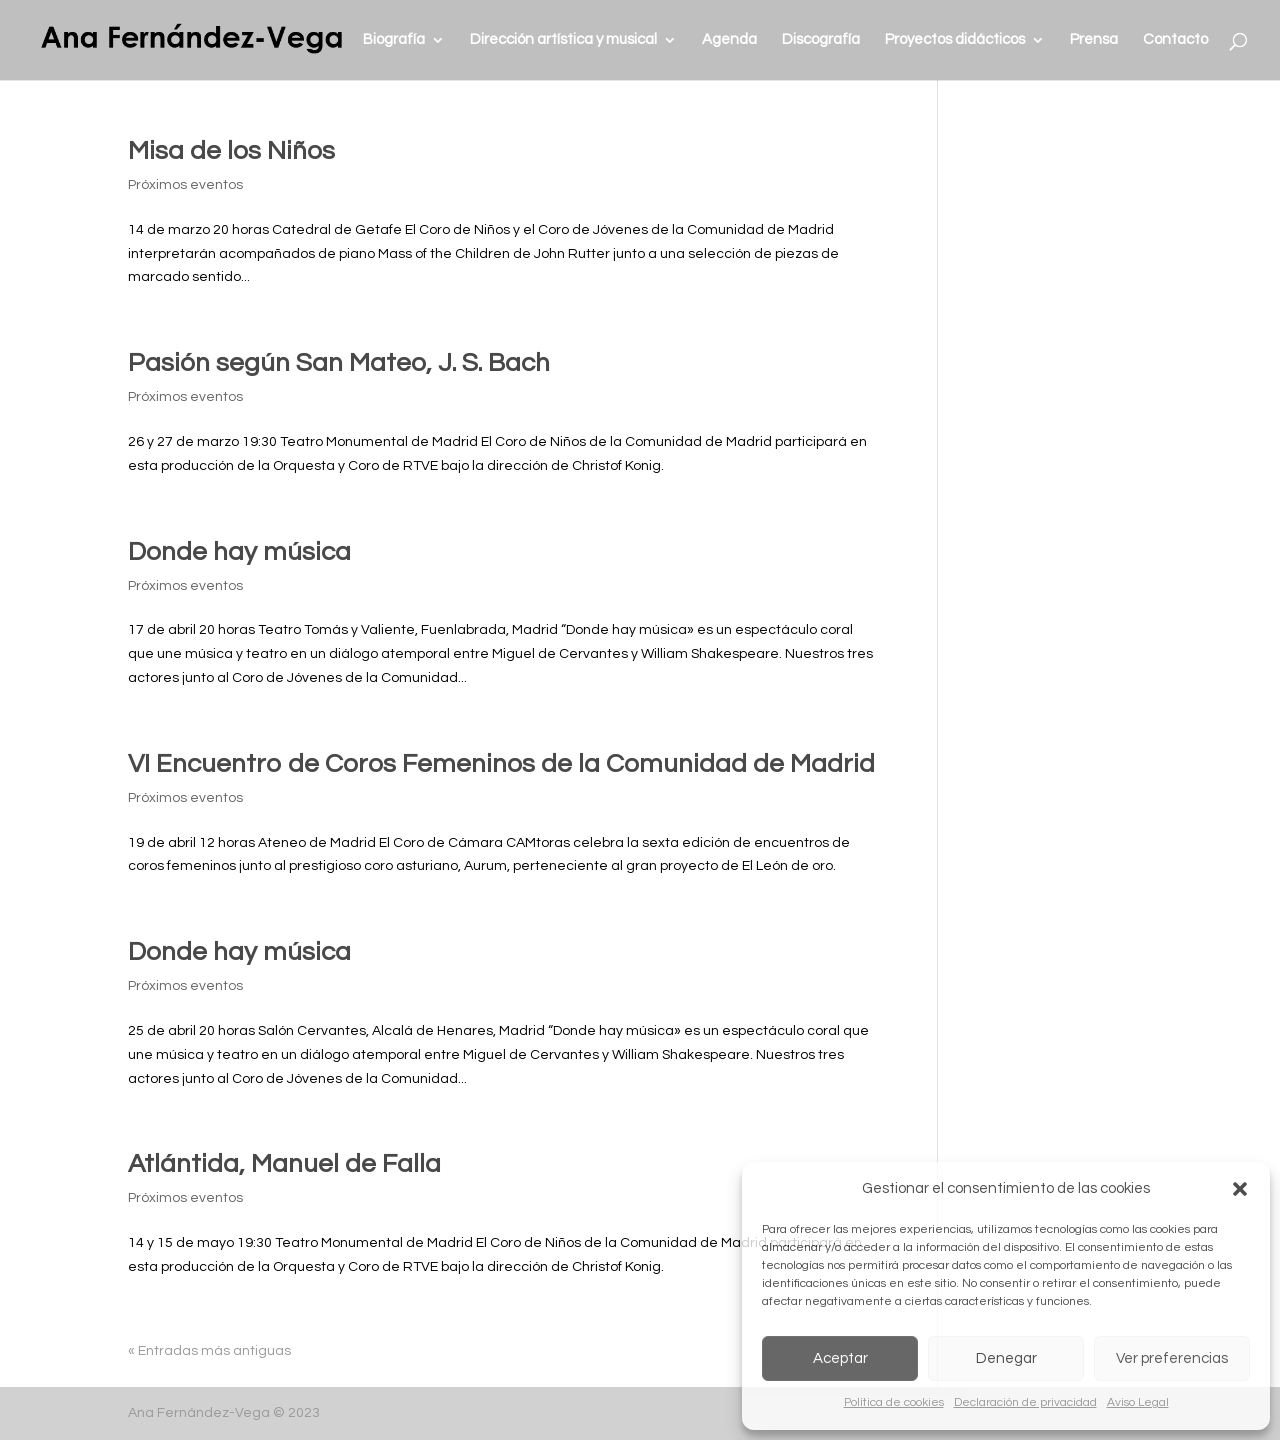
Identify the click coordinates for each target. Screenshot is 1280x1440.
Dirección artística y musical (563, 40)
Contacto (1175, 40)
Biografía (394, 40)
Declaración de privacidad (1025, 1402)
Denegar (1006, 1358)
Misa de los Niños (231, 151)
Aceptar (840, 1358)
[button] (1240, 1189)
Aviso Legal (1138, 1402)
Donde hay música (239, 552)
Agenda (729, 40)
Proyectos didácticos (955, 40)
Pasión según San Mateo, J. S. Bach (339, 363)
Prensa (1094, 40)
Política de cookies (894, 1402)
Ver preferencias (1172, 1358)
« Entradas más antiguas (209, 1351)
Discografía (821, 40)
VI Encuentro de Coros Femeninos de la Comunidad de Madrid (501, 764)
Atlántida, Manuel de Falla (284, 1164)
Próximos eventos (185, 185)
